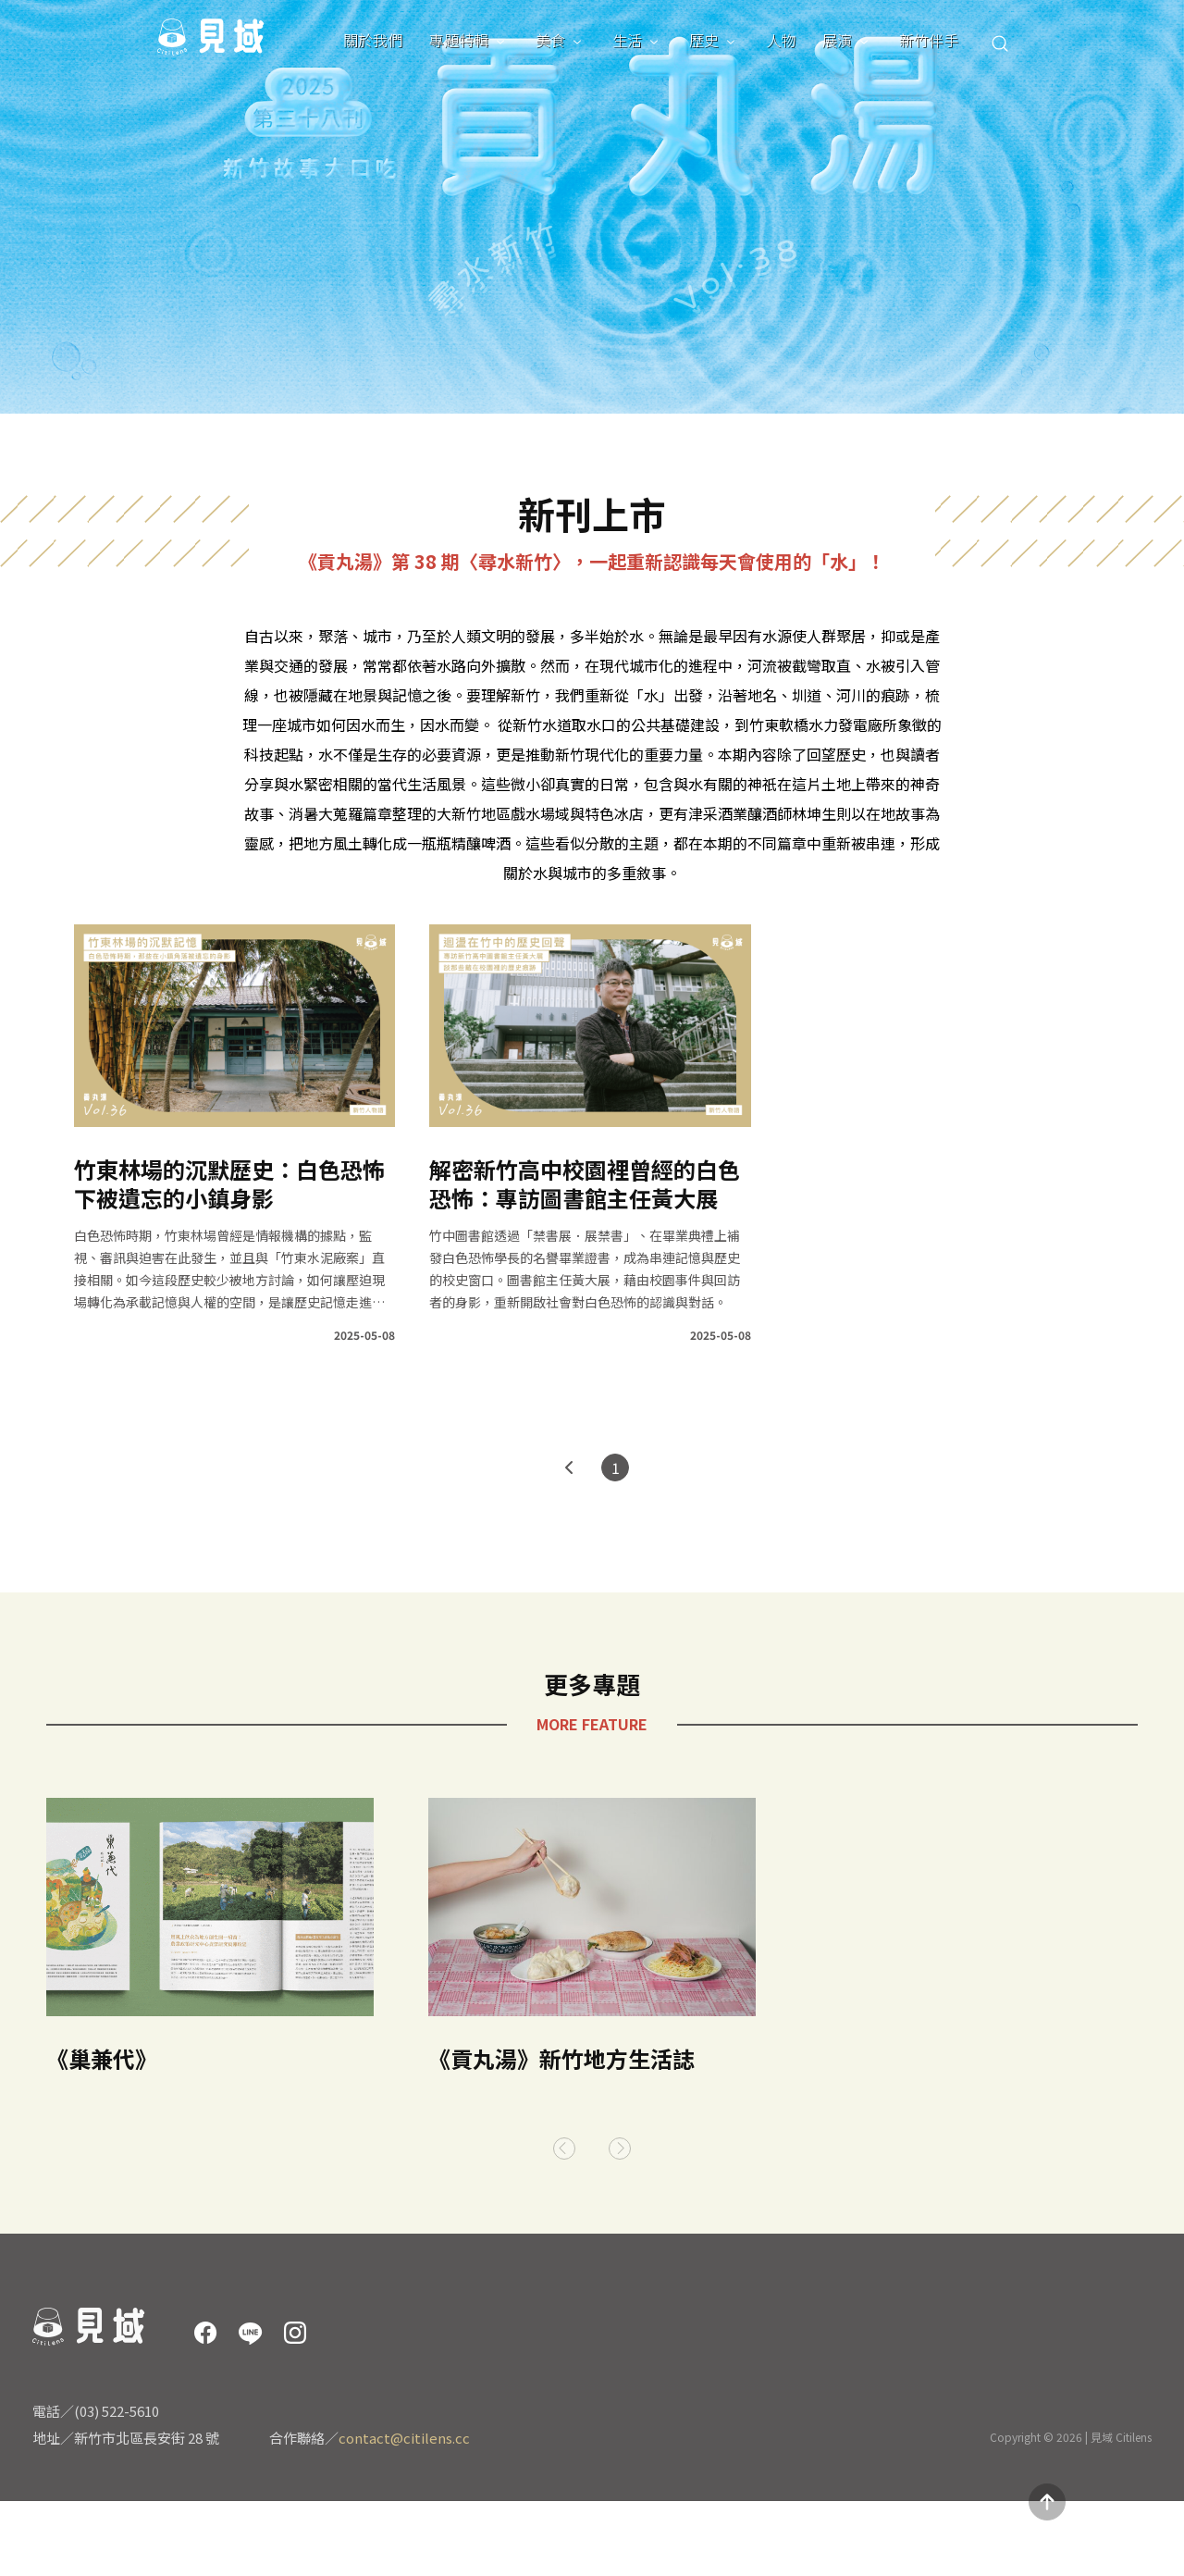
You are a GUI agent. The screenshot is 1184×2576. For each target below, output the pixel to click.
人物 (781, 40)
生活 (627, 40)
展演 (837, 40)
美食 (550, 40)
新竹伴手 (928, 40)
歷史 (704, 40)
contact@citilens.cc (404, 2437)
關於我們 (372, 40)
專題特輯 (458, 40)
